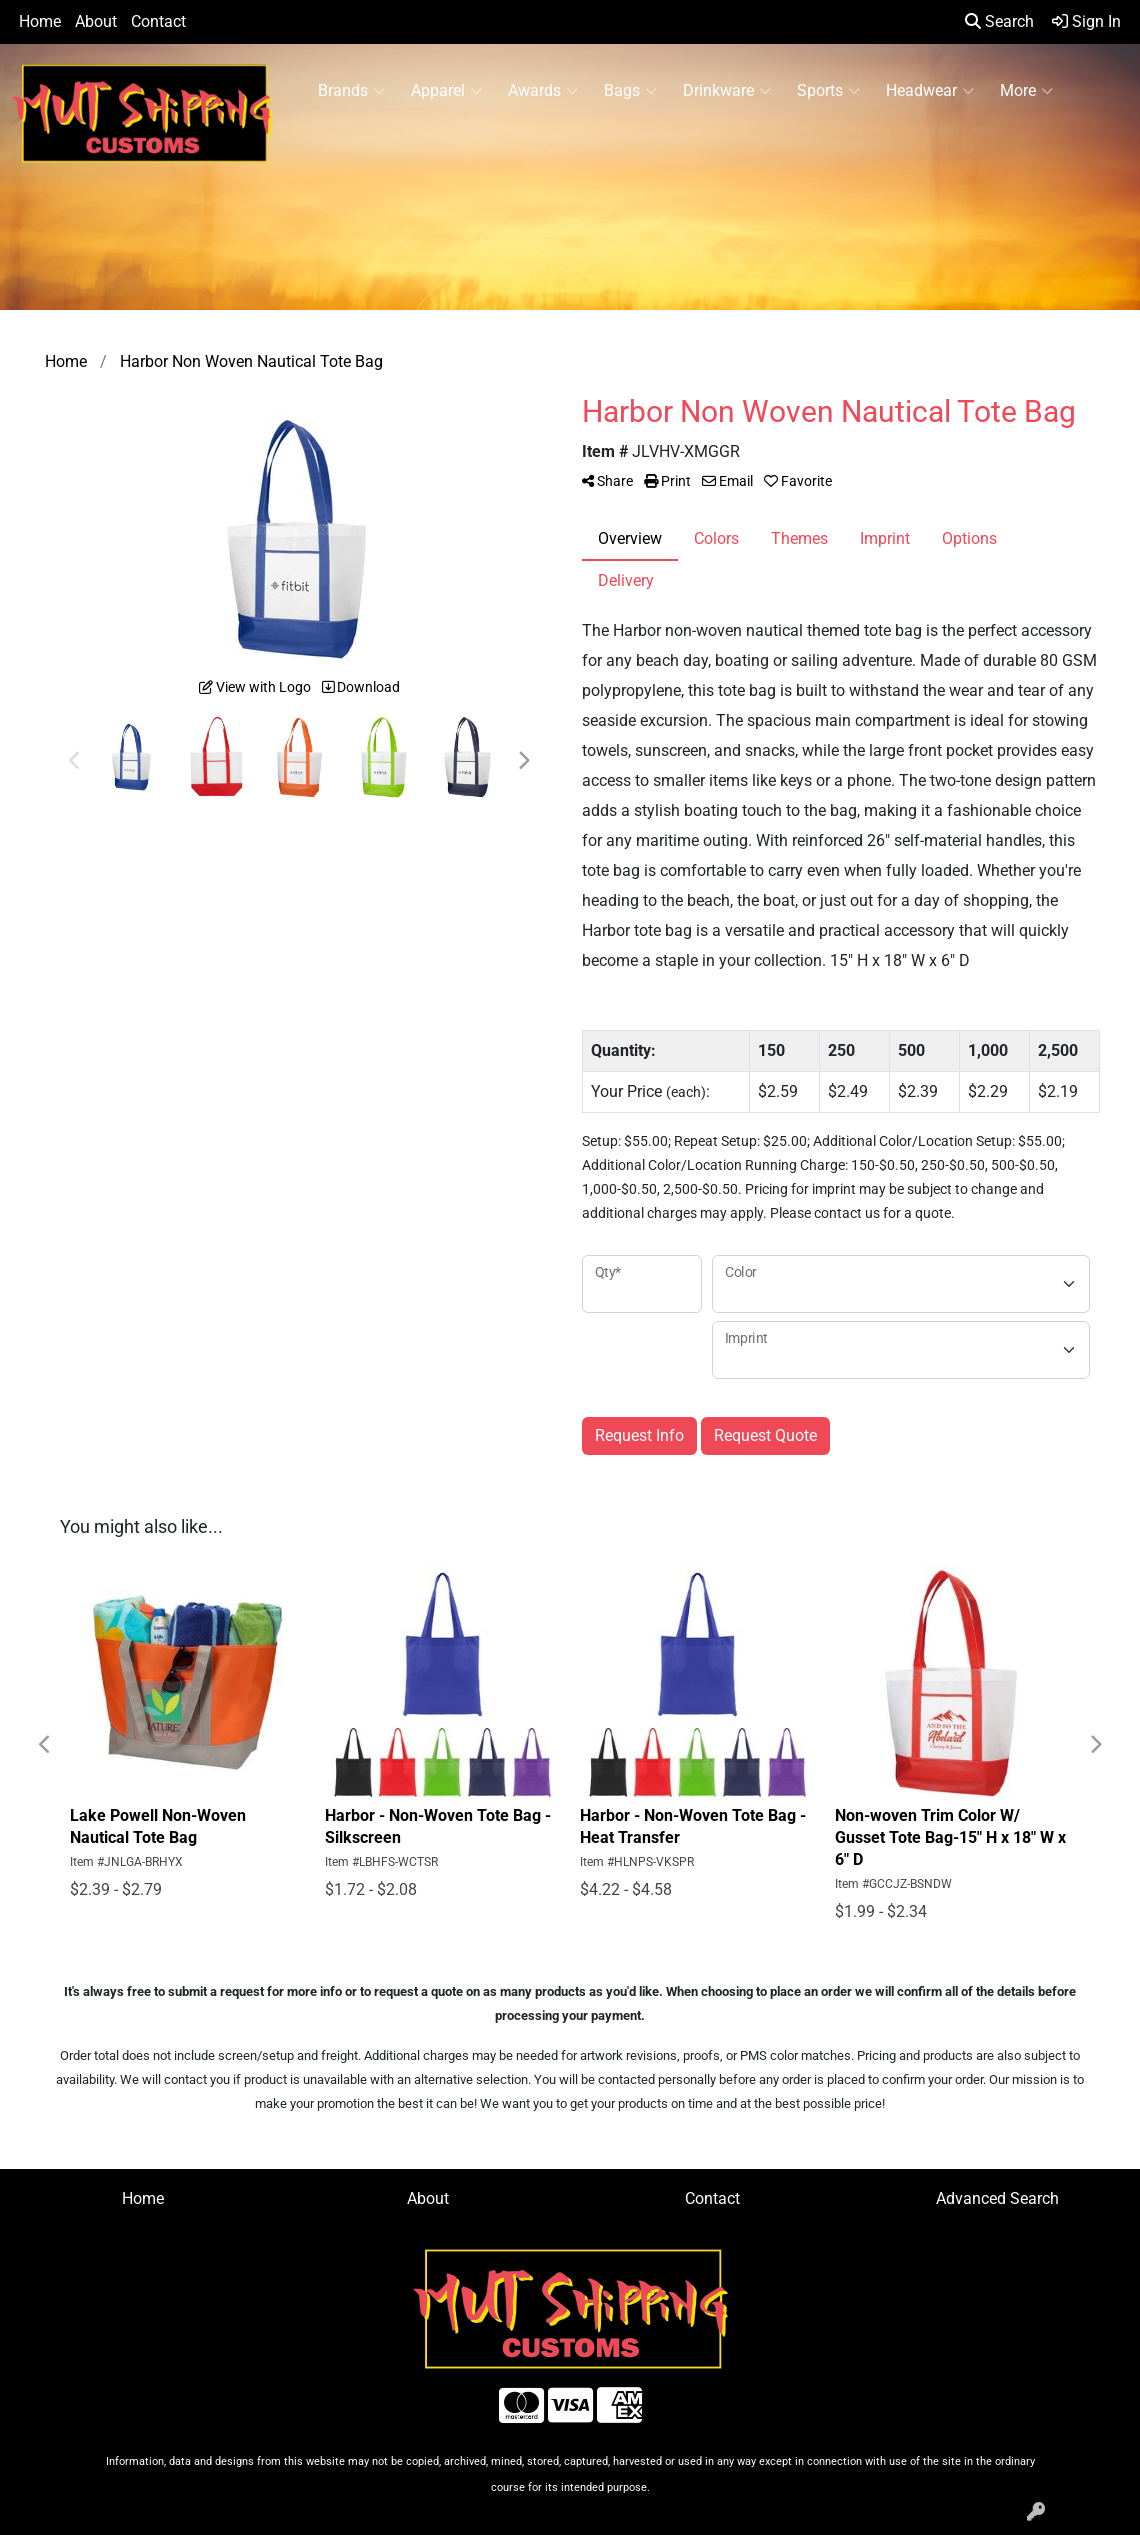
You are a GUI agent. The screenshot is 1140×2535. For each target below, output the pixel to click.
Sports (828, 91)
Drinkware (727, 91)
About (96, 21)
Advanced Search (997, 2198)
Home (40, 21)
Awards (543, 91)
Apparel (446, 91)
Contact (158, 21)
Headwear (930, 91)
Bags (630, 91)
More (1026, 91)
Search (999, 21)
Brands (351, 91)
